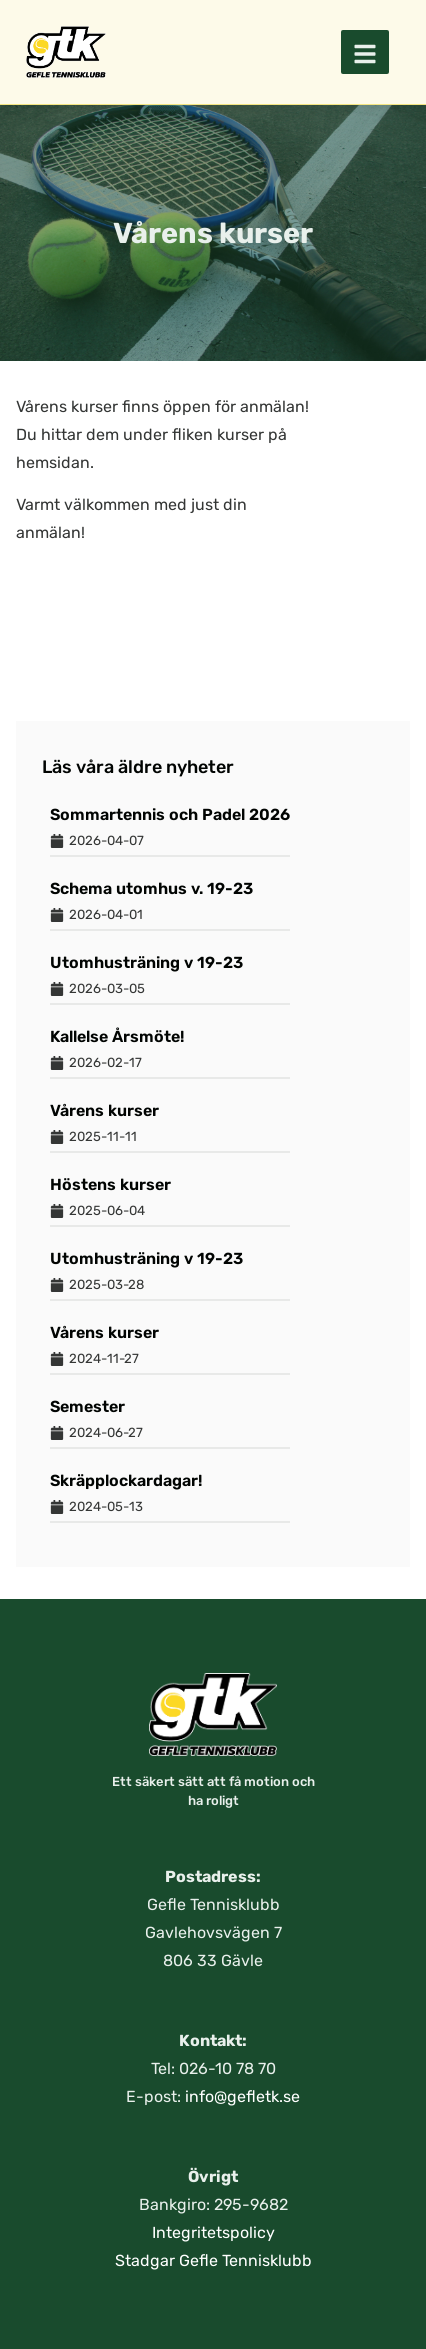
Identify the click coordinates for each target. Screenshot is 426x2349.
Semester (87, 1406)
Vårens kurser (104, 1110)
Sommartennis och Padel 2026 (170, 814)
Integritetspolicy (213, 2232)
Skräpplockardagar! (126, 1480)
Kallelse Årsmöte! (117, 1036)
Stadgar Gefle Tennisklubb (213, 2260)
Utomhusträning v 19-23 (146, 962)
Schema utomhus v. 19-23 (151, 888)
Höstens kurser (110, 1184)
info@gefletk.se (242, 2096)
